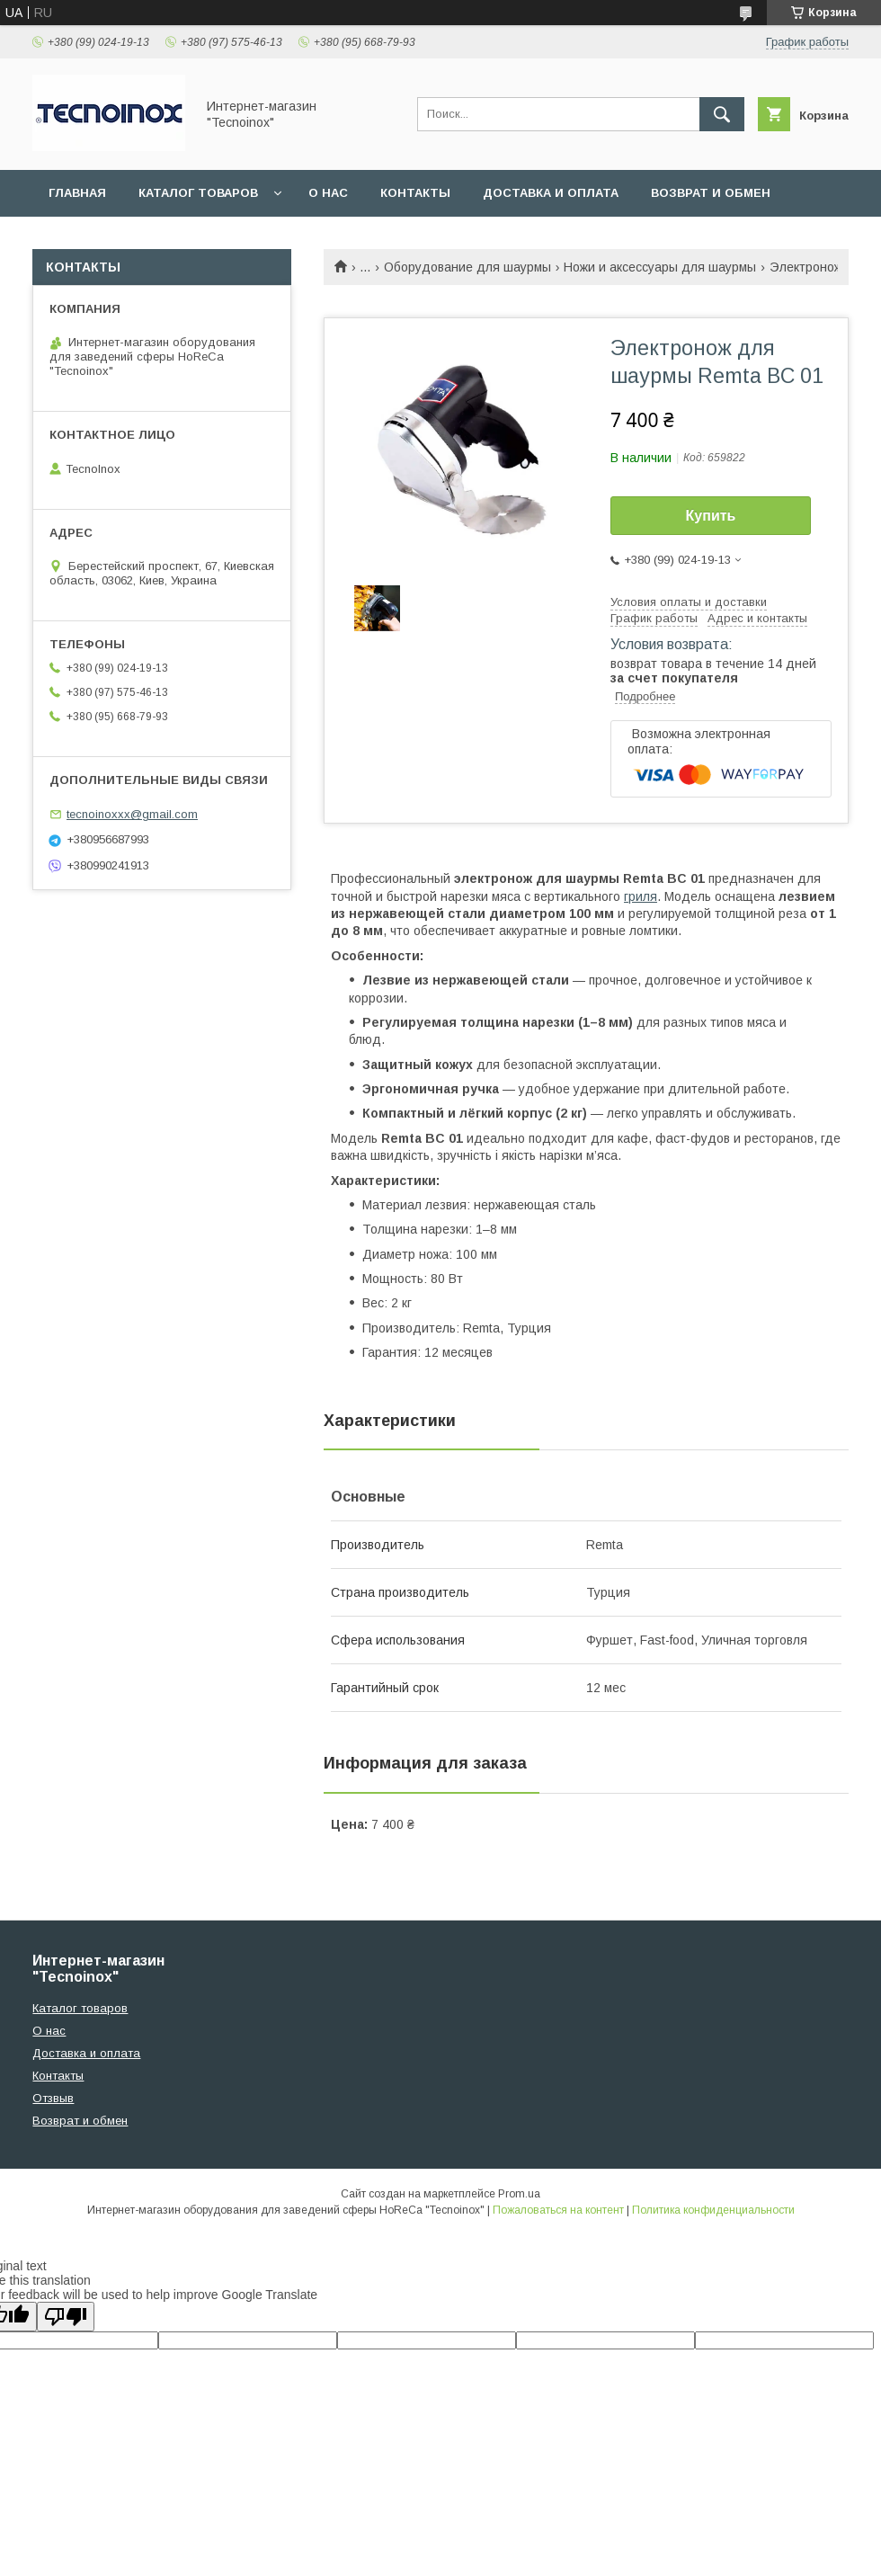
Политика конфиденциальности (713, 2210)
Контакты (415, 193)
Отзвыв (53, 2098)
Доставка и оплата (550, 193)
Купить (711, 515)
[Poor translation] (65, 2316)
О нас (328, 193)
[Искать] (721, 114)
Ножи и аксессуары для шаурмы (660, 267)
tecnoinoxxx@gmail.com (132, 814)
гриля (640, 896)
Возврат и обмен (710, 193)
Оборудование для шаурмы (467, 267)
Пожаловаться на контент (558, 2210)
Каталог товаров (198, 193)
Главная (77, 193)
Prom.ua (519, 2194)
